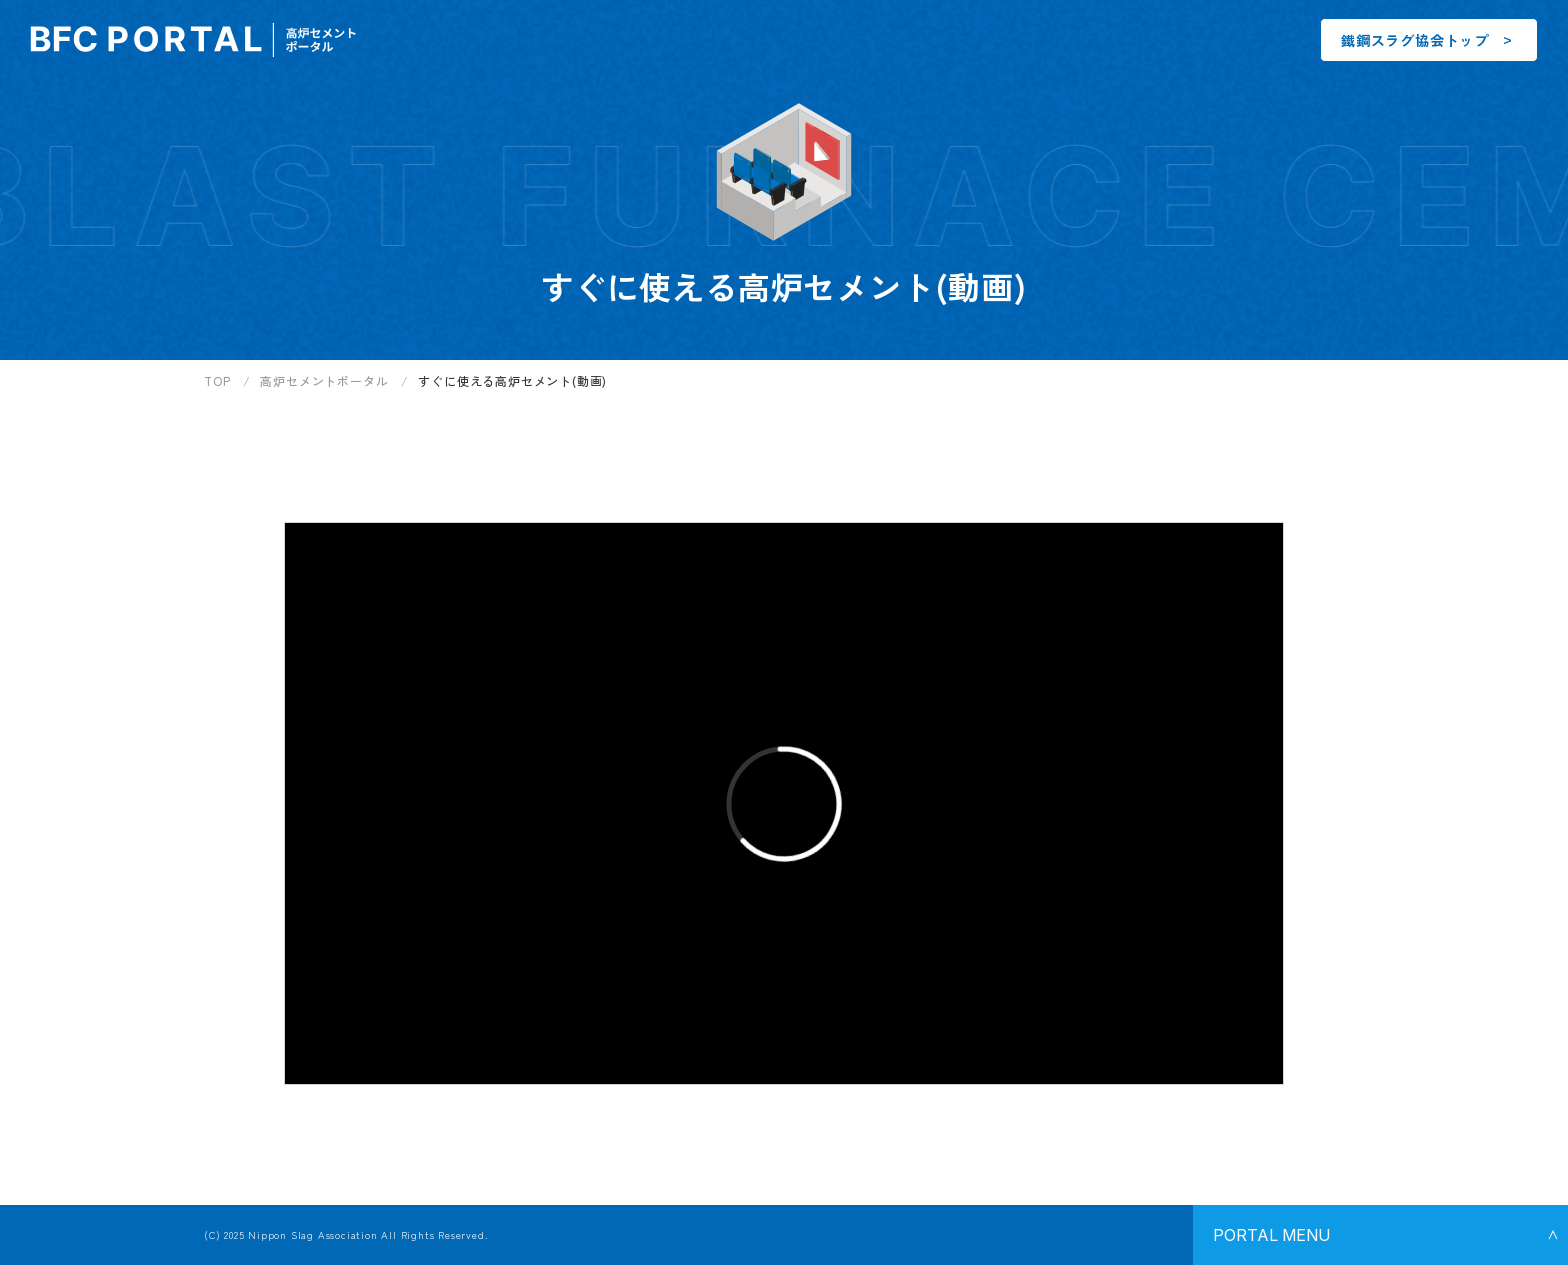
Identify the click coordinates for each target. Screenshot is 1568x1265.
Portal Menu (1271, 1235)
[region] (886, 388)
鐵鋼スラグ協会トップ (1415, 40)
